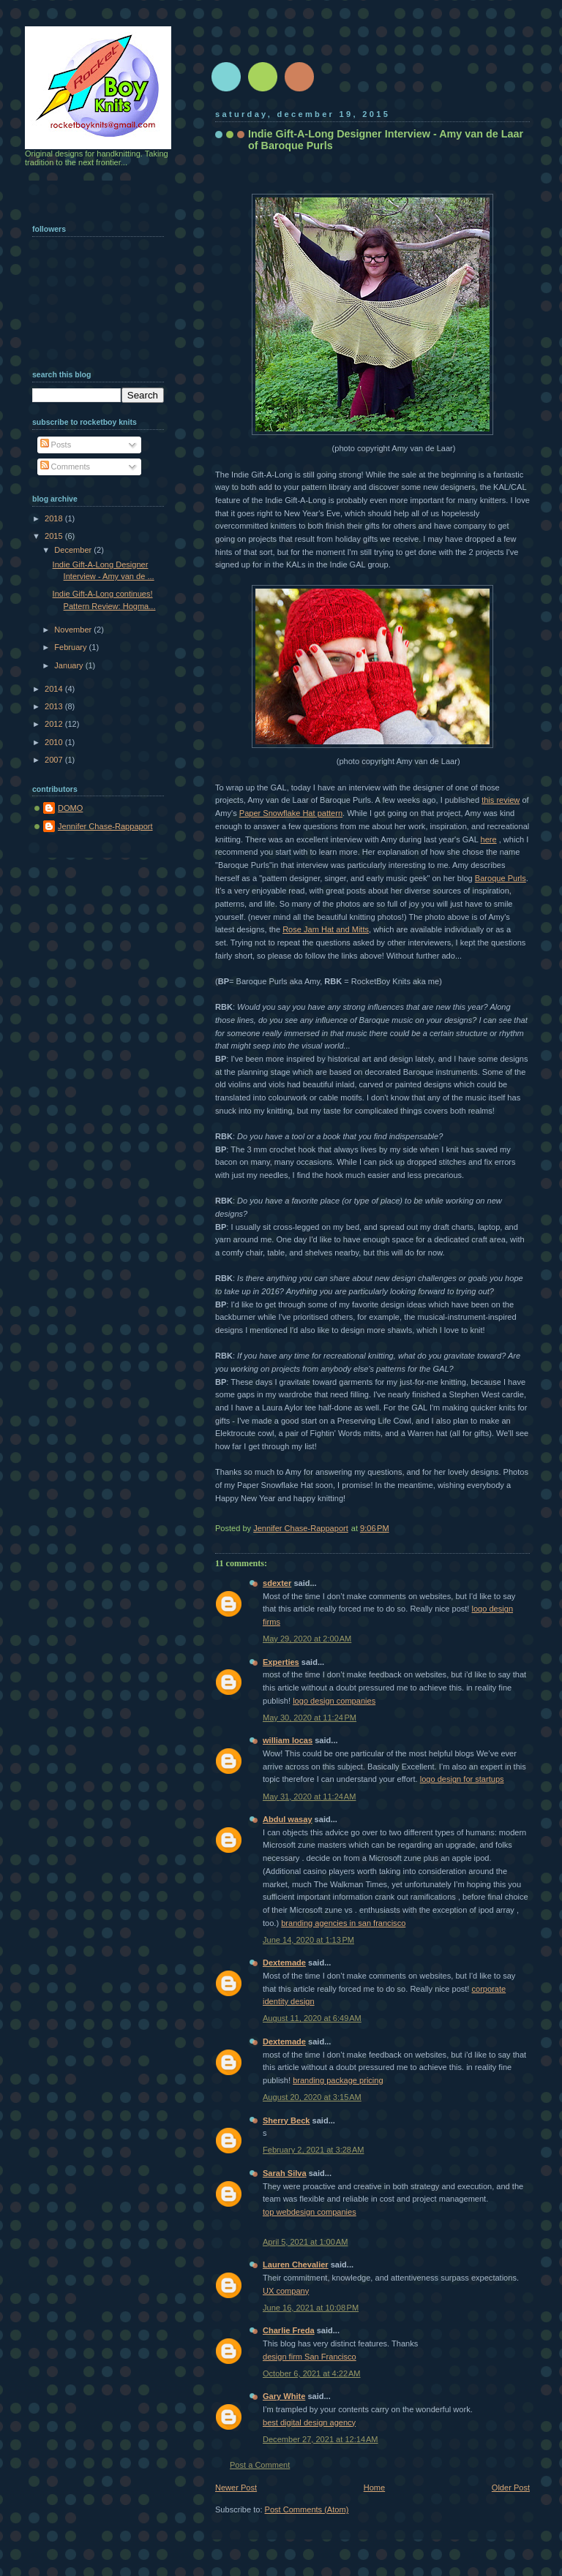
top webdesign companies (309, 2211)
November (74, 629)
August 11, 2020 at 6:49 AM (312, 2018)
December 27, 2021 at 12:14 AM (320, 2439)
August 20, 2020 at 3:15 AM (312, 2097)
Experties (281, 1662)
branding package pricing (338, 2080)
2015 (55, 536)
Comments (65, 466)
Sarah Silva (285, 2173)
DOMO (70, 808)
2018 (55, 518)
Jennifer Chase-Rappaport (105, 826)
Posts (56, 444)
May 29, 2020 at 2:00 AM (307, 1638)
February (71, 647)
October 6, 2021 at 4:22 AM (312, 2373)
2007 (55, 759)
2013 (55, 706)
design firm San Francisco (309, 2356)
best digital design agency (309, 2422)
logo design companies (334, 1700)
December (74, 549)
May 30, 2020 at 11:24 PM (309, 1717)
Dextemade (284, 1962)
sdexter (277, 1583)
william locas (287, 1740)
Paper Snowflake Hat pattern (290, 813)
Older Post (511, 2487)
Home (374, 2487)
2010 (55, 742)
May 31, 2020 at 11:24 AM (309, 1796)
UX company (286, 2290)
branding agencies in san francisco (343, 1923)
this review (501, 800)
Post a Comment (260, 2464)
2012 (55, 723)
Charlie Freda (289, 2330)
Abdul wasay (287, 1819)
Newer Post (236, 2487)
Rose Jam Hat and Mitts (325, 929)
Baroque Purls (500, 878)
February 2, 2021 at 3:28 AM (313, 2149)
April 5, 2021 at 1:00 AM (305, 2241)
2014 (55, 688)
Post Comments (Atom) (307, 2509)
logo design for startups (462, 1779)
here (489, 839)
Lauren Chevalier (296, 2264)
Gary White (284, 2396)
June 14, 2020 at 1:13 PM (308, 1939)
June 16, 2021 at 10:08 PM (311, 2307)
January (69, 665)
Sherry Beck (286, 2120)
